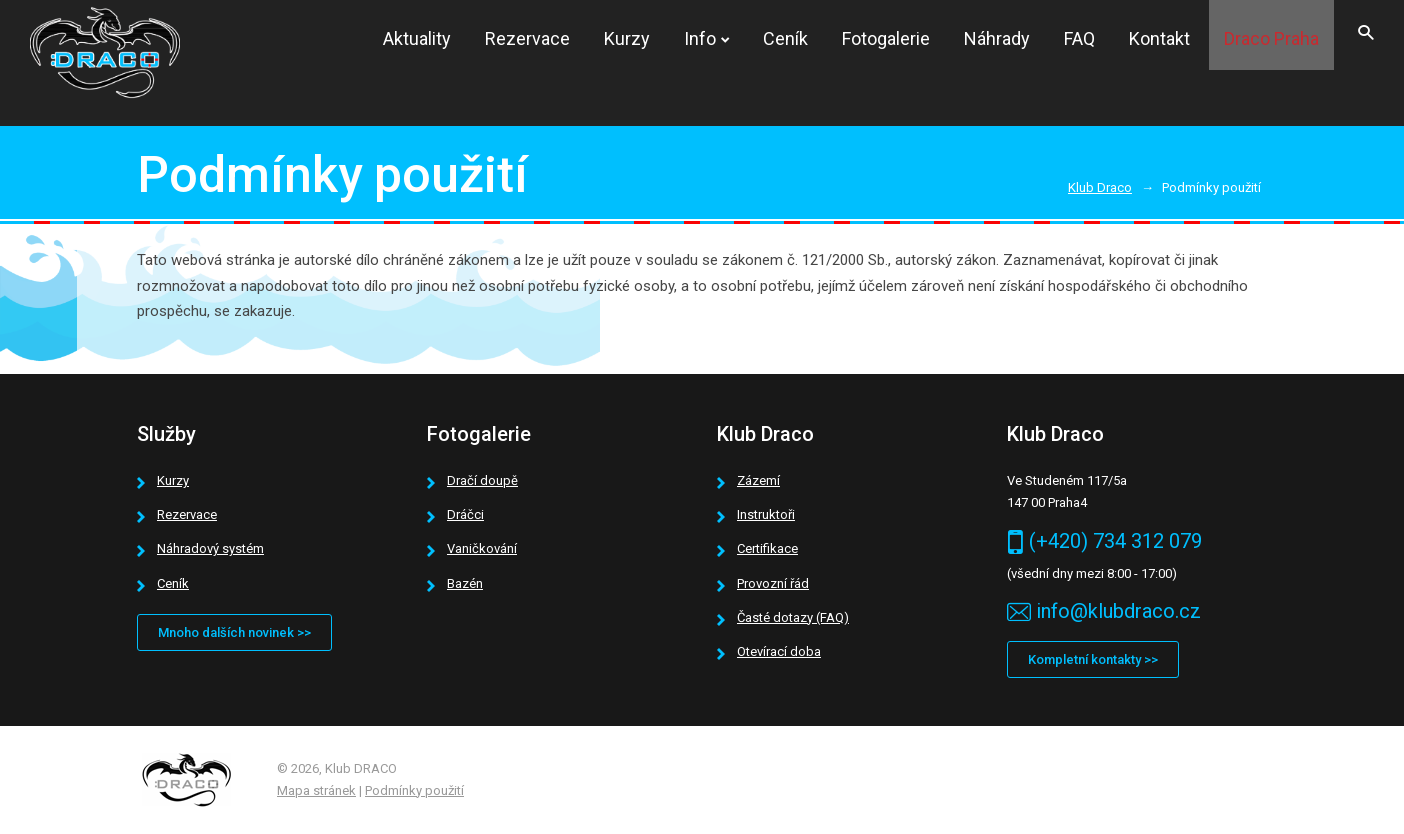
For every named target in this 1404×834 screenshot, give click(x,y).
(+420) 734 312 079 (1115, 541)
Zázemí (758, 480)
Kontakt (1159, 38)
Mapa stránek (316, 790)
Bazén (465, 583)
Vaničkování (482, 548)
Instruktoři (766, 514)
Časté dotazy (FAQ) (793, 617)
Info (700, 38)
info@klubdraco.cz (1118, 611)
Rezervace (527, 38)
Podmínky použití (414, 790)
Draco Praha (1271, 38)
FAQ (1079, 38)
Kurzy (627, 38)
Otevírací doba (779, 651)
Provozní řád (773, 583)
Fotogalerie (886, 38)
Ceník (785, 38)
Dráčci (465, 514)
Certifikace (767, 548)
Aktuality (417, 38)
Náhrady (997, 38)
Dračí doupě (482, 480)
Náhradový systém (210, 548)
